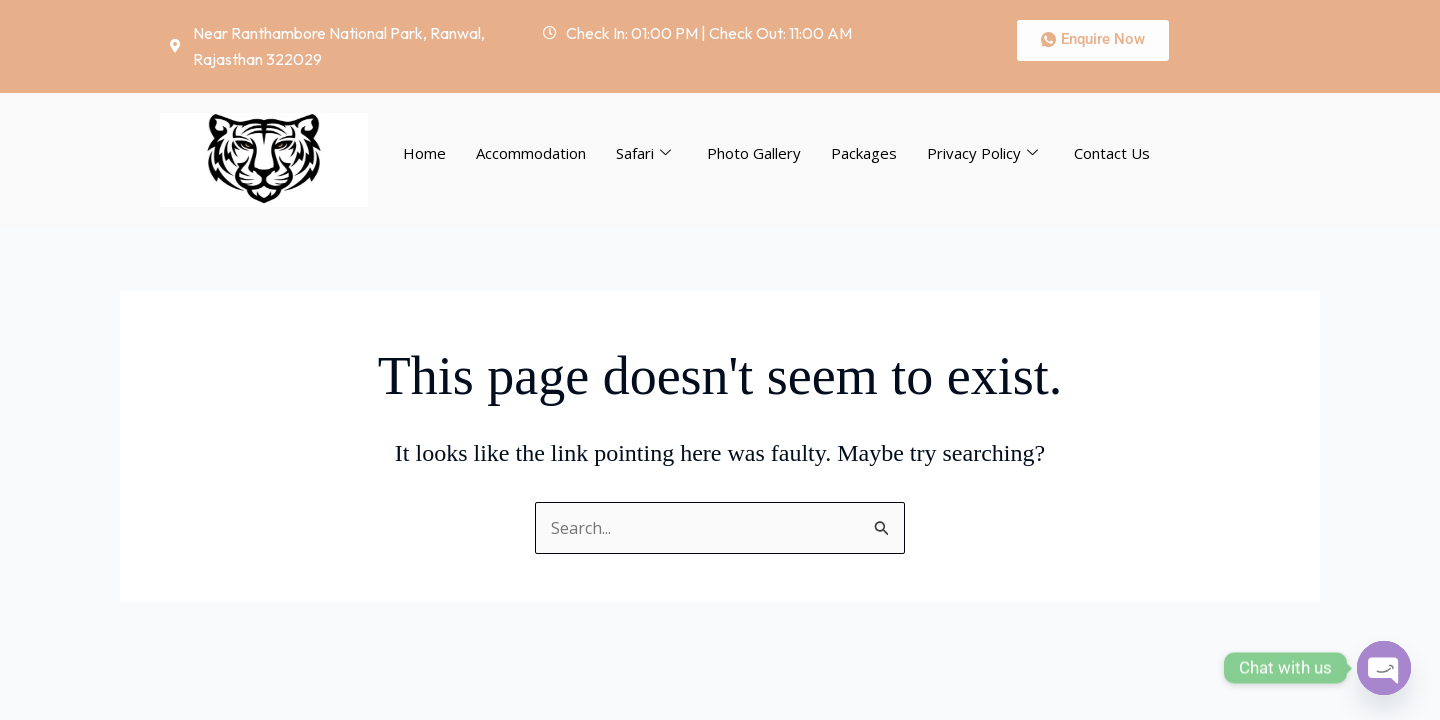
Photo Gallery (754, 153)
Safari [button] (643, 153)
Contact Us (1112, 153)
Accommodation (531, 153)
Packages (864, 153)
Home (424, 153)
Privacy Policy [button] (982, 153)
